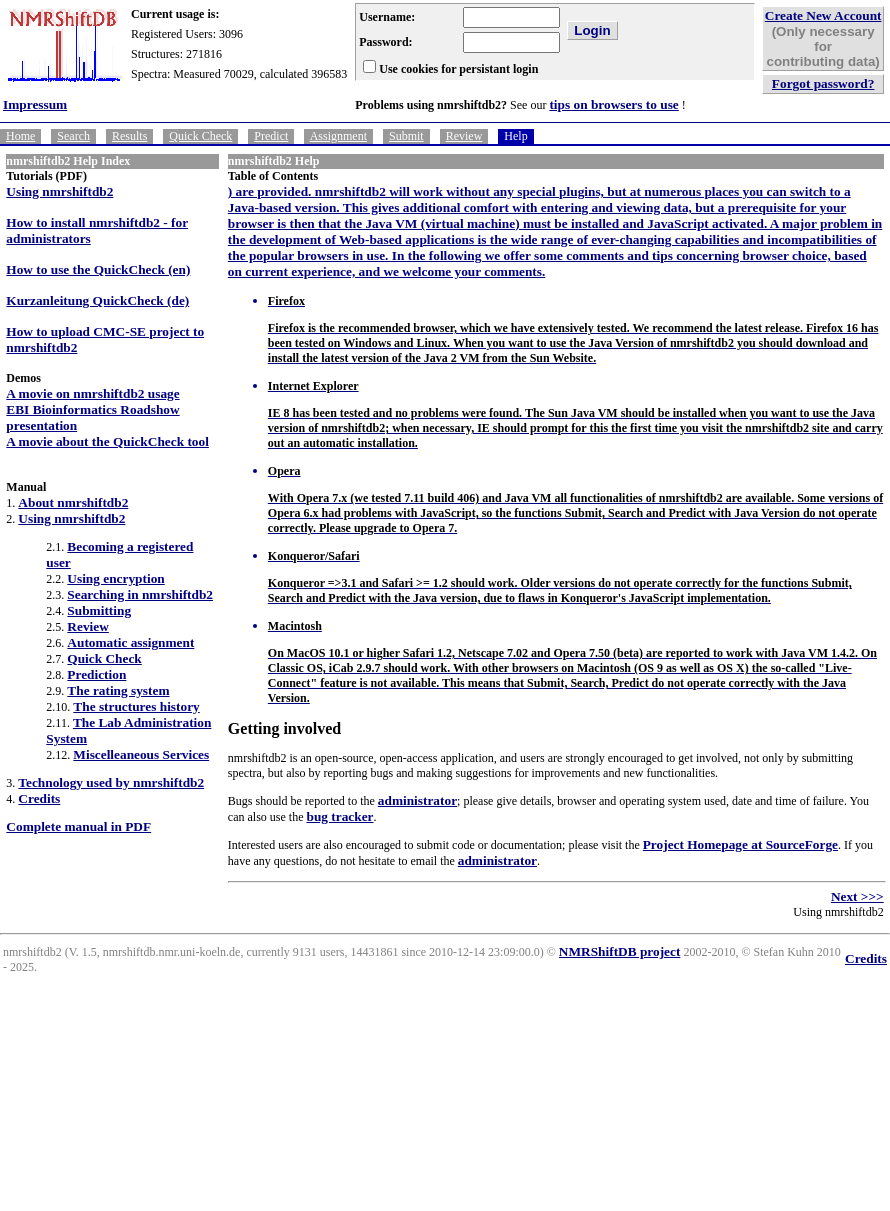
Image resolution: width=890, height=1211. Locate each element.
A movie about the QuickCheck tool (107, 441)
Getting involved (284, 728)
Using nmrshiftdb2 (59, 191)
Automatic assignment (130, 642)
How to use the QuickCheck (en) (98, 269)
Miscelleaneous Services (141, 754)
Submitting (99, 610)
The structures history (136, 706)
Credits (39, 798)
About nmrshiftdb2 (73, 502)
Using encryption (115, 578)
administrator (417, 800)
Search (73, 136)
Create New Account (823, 15)
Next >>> (857, 896)
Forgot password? (823, 83)
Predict (271, 136)
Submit (406, 136)
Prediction (96, 674)
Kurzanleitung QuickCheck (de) (97, 300)
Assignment (338, 136)
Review (464, 136)
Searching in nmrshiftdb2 (140, 594)
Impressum (35, 104)
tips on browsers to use (613, 104)
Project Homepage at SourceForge (740, 844)
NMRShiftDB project (620, 951)
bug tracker (339, 816)
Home (20, 136)
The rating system (118, 690)
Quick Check (200, 136)
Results (129, 136)
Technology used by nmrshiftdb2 (111, 782)
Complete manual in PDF (78, 826)
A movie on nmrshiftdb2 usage (92, 393)
